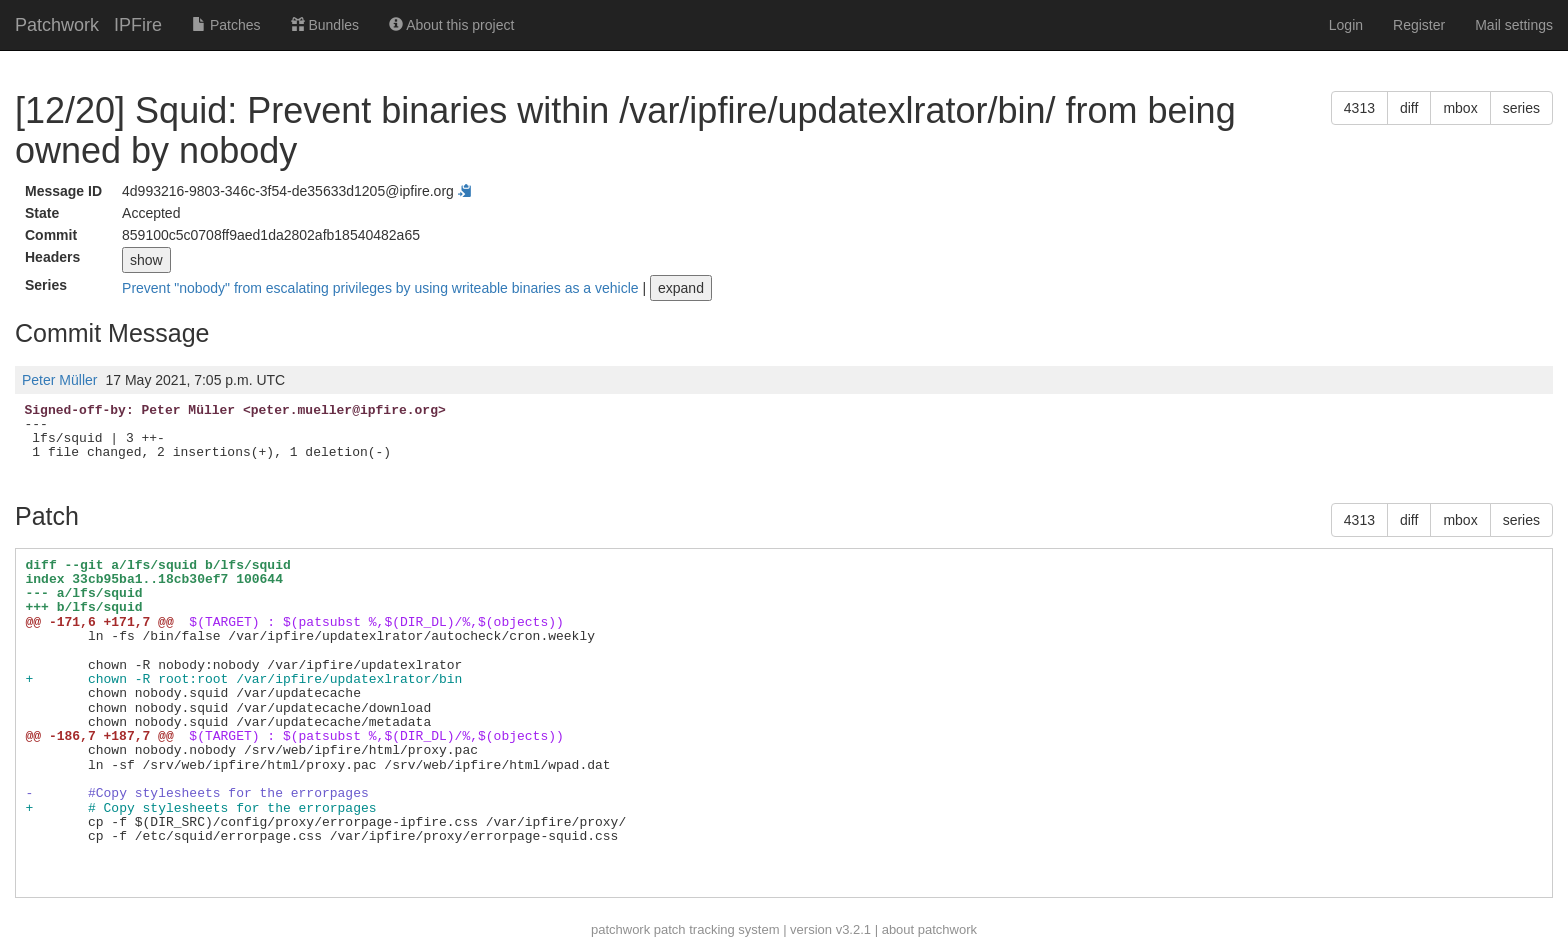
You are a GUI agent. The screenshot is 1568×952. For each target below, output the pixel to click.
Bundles (325, 25)
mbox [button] (1460, 108)
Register (1419, 25)
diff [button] (1409, 108)
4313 (1359, 108)
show (146, 260)
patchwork (620, 929)
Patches (226, 25)
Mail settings (1514, 25)
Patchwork (57, 25)
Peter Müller (59, 380)
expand (681, 288)
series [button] (1521, 108)
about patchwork (929, 929)
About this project (451, 25)
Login (1346, 25)
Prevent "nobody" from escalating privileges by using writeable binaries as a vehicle (382, 288)
